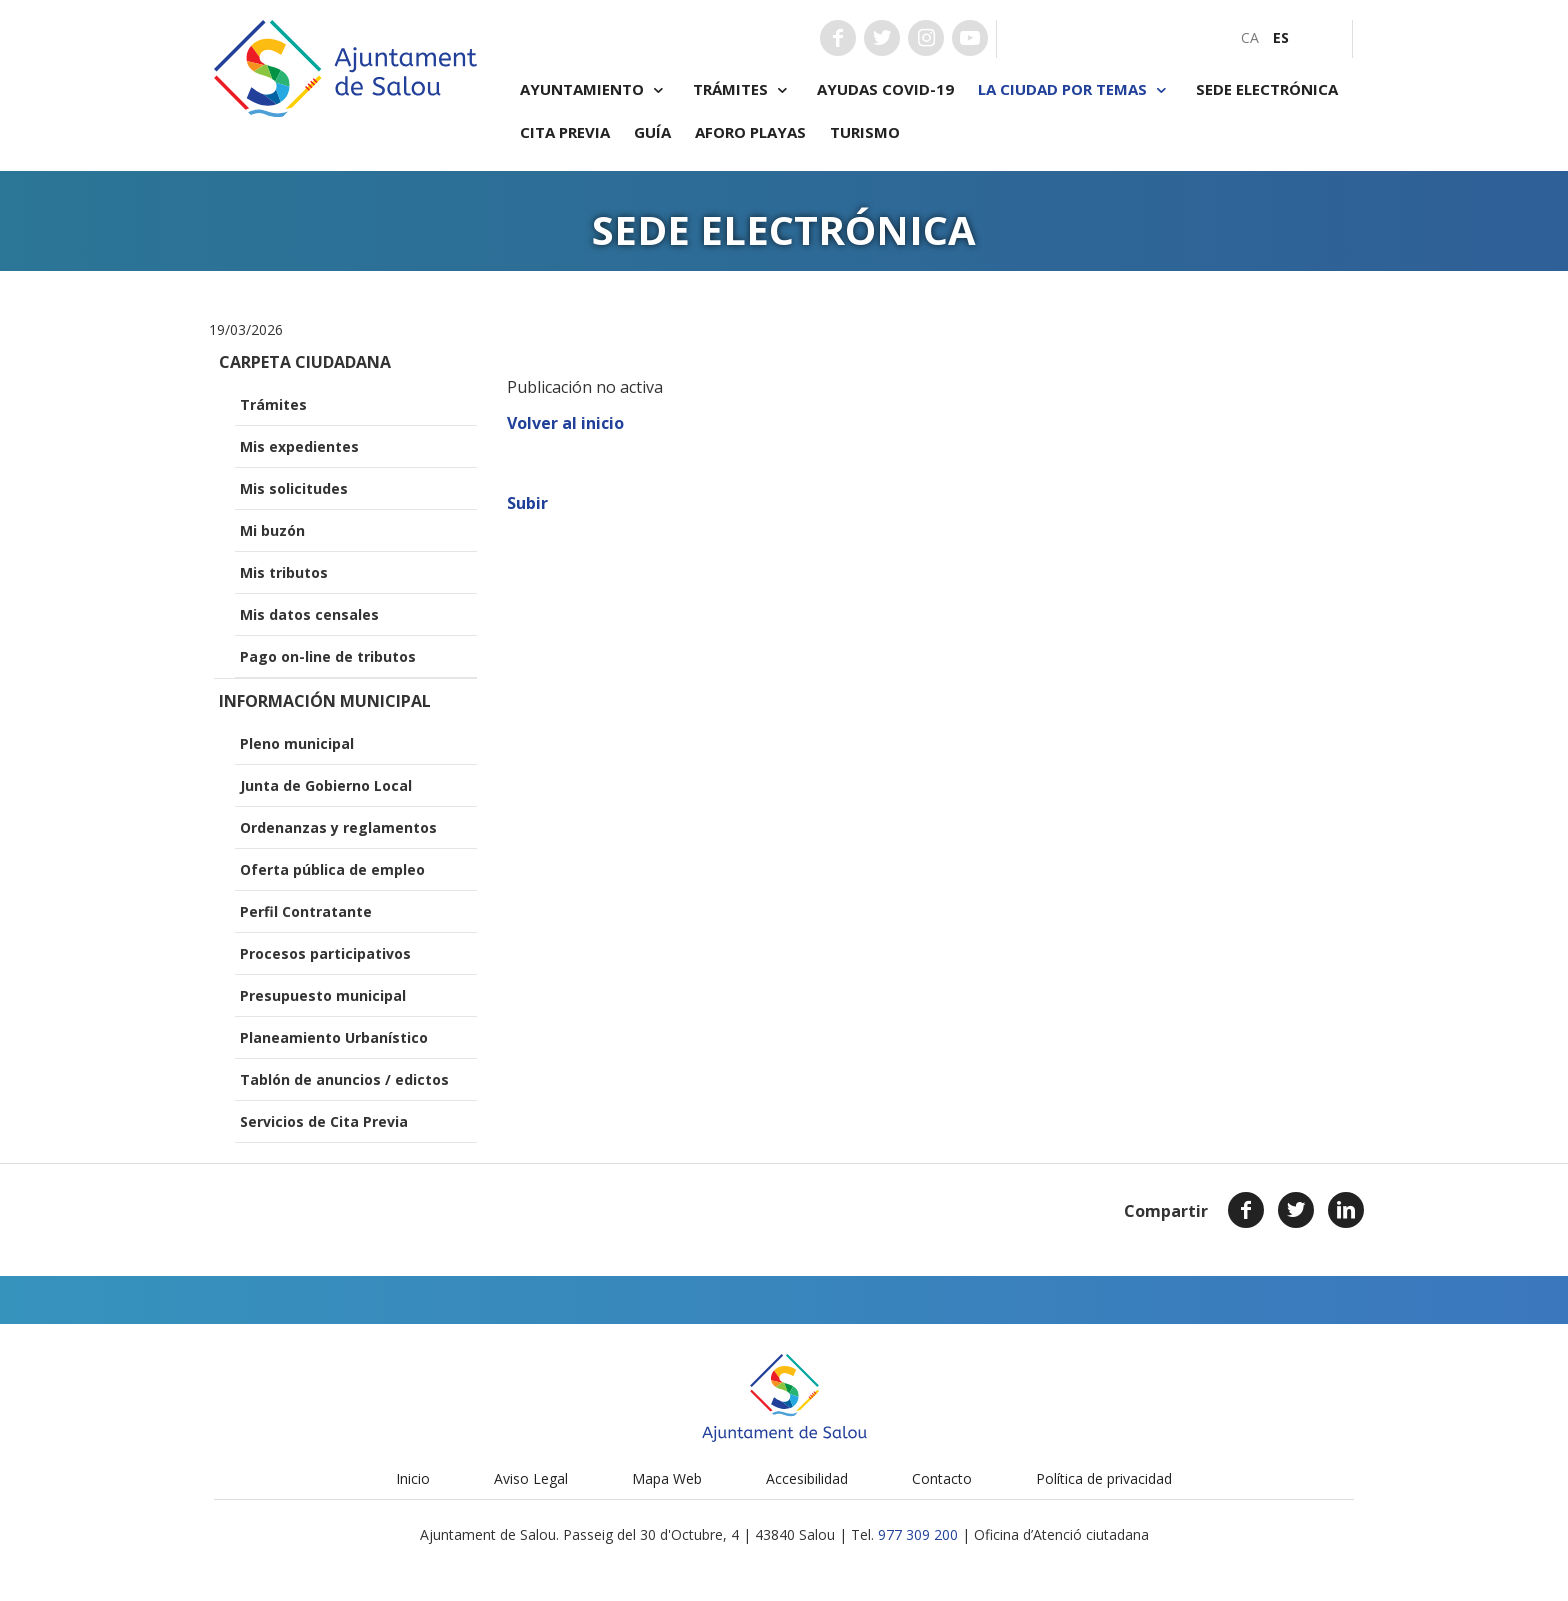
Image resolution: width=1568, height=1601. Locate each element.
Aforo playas (750, 132)
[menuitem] (1250, 37)
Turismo (865, 132)
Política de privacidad (1104, 1478)
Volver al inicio (565, 423)
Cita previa (565, 132)
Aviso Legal (531, 1478)
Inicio (413, 1478)
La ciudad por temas (1075, 89)
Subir (527, 503)
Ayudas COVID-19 (885, 89)
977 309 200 (918, 1534)
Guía (652, 132)
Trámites (743, 89)
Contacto (942, 1478)
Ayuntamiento (594, 89)
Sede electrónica (1267, 89)
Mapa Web (667, 1478)
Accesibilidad (807, 1478)
